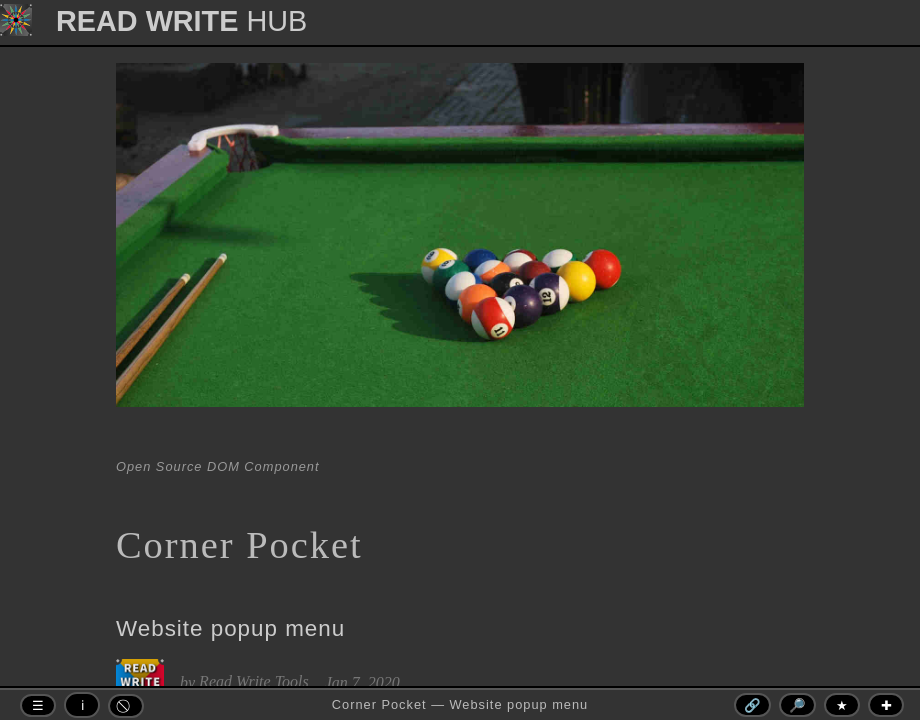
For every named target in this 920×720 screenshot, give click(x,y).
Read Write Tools (254, 681)
